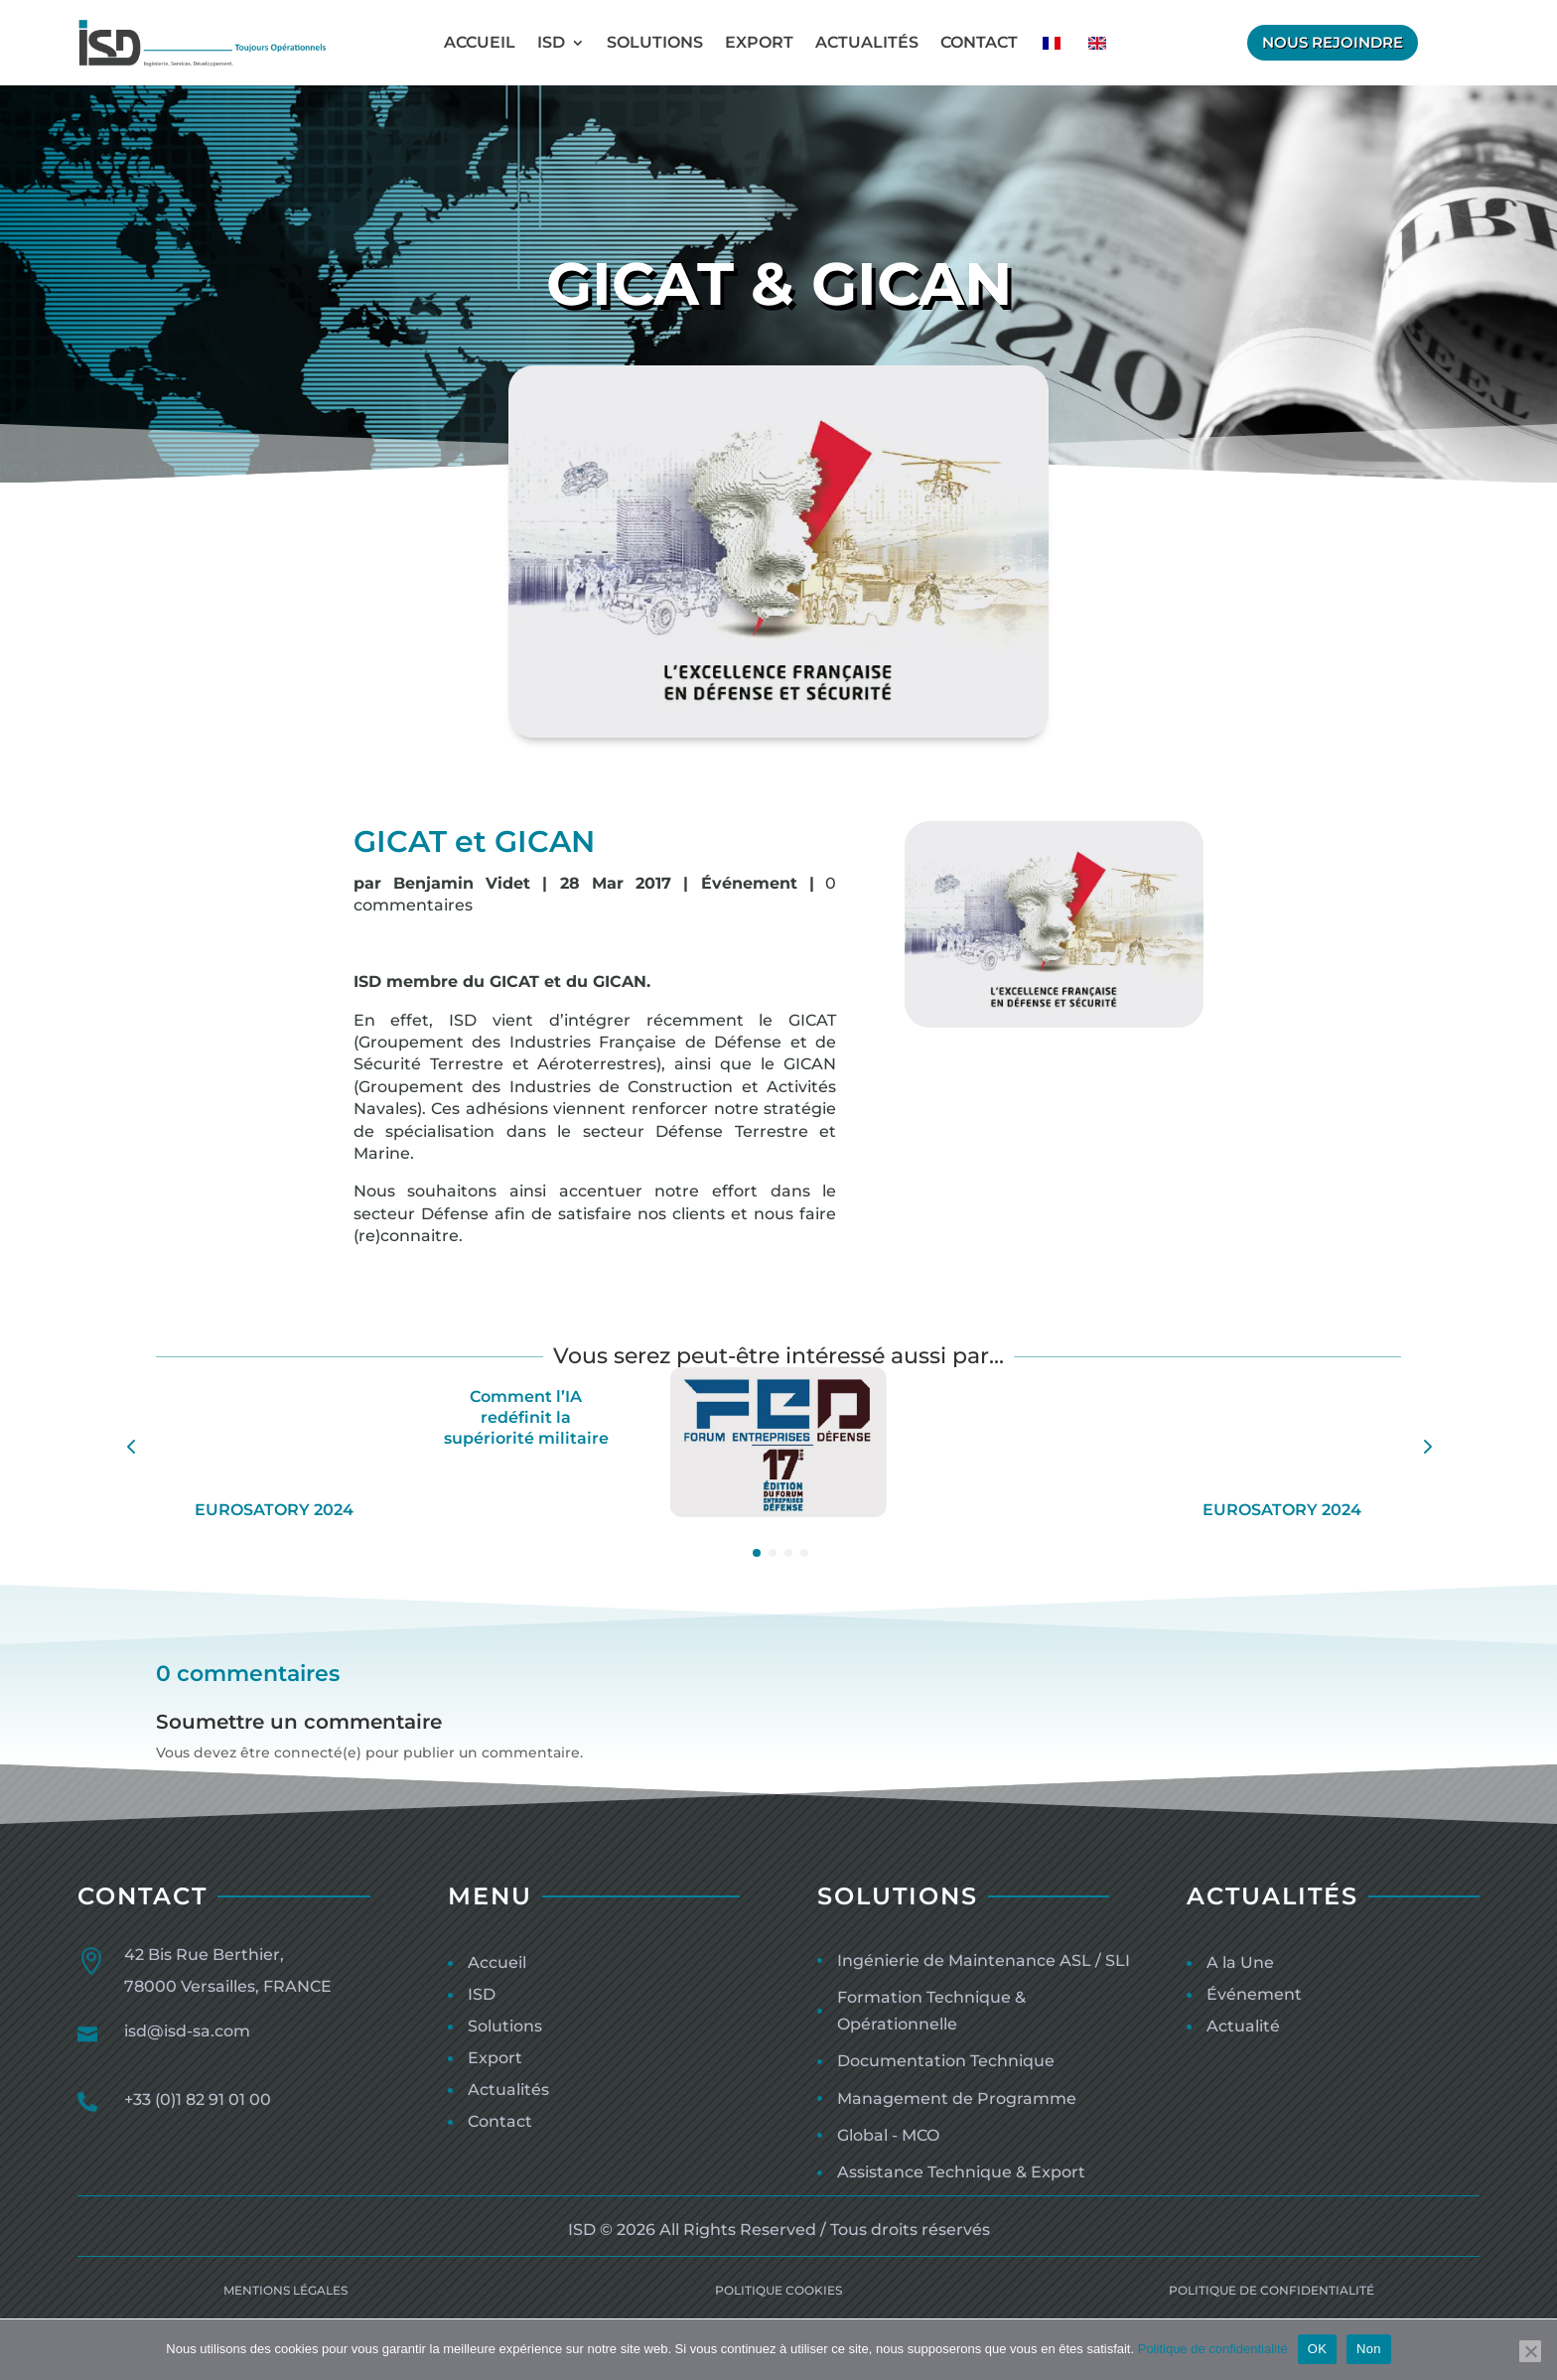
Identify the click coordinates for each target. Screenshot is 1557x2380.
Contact (979, 42)
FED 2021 (778, 1546)
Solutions (655, 42)
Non (1368, 2348)
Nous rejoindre (1332, 42)
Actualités (867, 42)
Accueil (479, 42)
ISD (551, 42)
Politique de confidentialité (1213, 2348)
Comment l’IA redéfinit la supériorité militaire (526, 1417)
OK (1317, 2348)
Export (759, 42)
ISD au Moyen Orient (1030, 1546)
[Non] (1530, 2351)
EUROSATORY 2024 (274, 1509)
